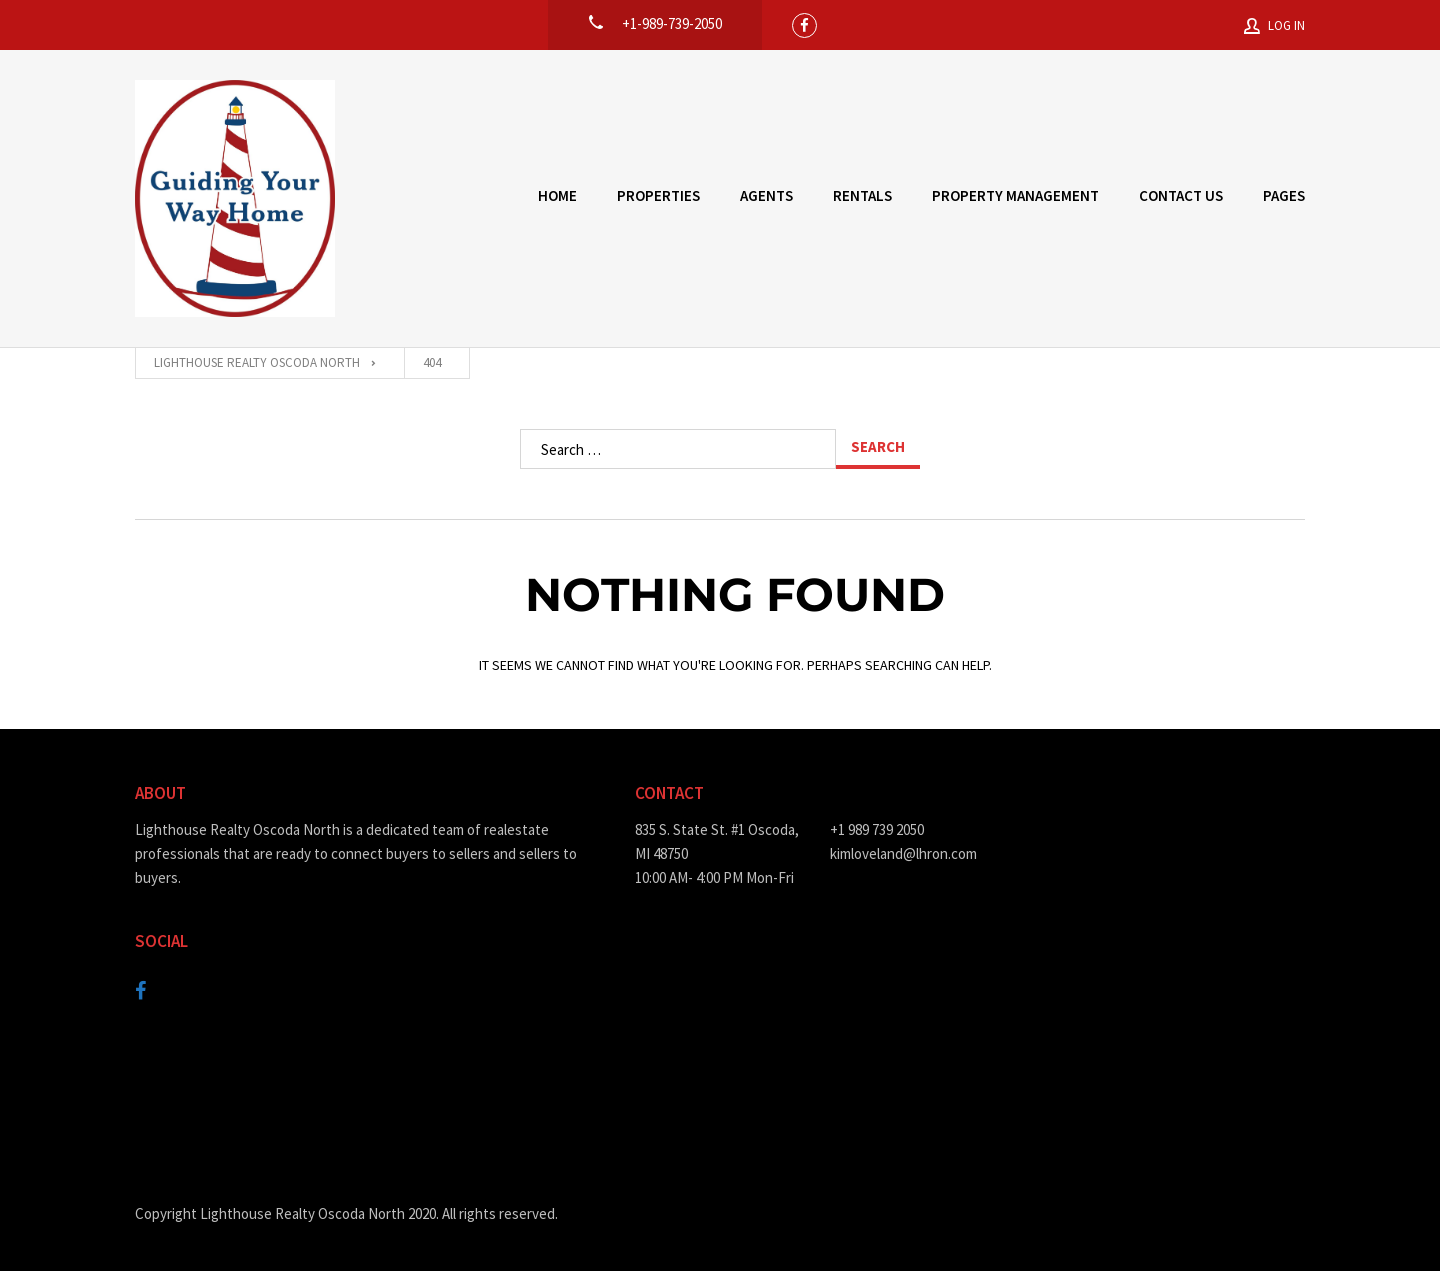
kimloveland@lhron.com (903, 853)
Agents (766, 195)
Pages (1284, 195)
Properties (658, 195)
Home (557, 195)
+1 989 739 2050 (877, 829)
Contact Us (1181, 195)
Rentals (862, 195)
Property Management (1015, 195)
